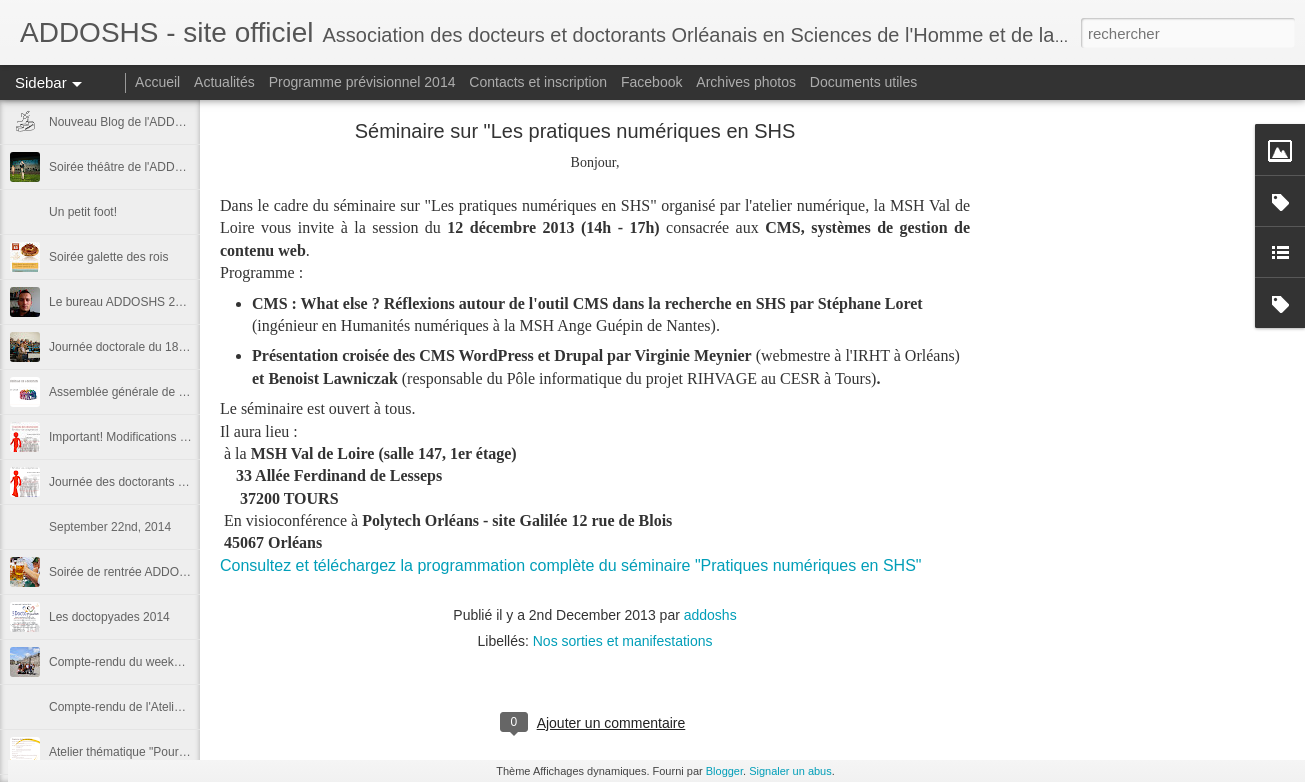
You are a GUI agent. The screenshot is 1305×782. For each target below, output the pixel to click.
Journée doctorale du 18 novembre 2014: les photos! (189, 347)
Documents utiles (863, 82)
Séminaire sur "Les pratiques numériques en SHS (575, 131)
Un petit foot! (83, 212)
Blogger (724, 771)
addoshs (710, 615)
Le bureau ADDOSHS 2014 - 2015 (140, 302)
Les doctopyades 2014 (109, 617)
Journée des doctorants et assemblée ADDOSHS (180, 482)
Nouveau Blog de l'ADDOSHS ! (132, 122)
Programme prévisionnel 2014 (362, 82)
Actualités (224, 82)
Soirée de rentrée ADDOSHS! (128, 572)
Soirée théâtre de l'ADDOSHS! (130, 167)
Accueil (157, 82)
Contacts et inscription (538, 82)
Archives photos (746, 82)
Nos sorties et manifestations (623, 641)
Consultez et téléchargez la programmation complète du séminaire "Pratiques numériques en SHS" (571, 565)
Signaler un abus (790, 771)
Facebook (651, 82)
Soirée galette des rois (108, 257)
